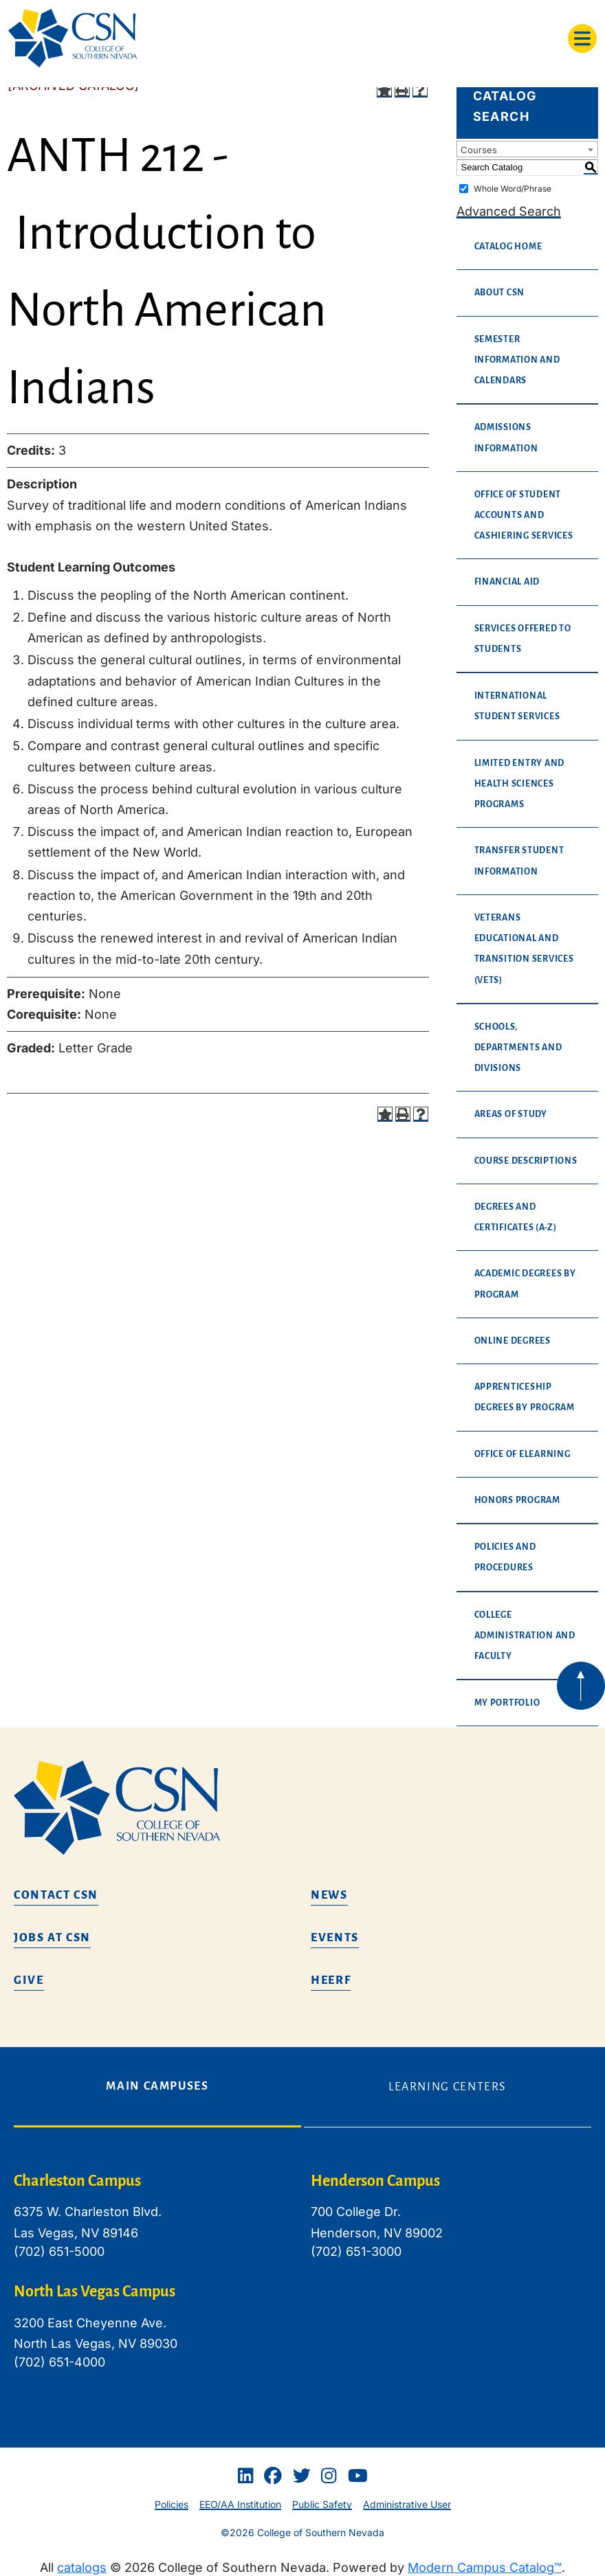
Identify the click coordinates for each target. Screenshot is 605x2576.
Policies (171, 2504)
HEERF (331, 1980)
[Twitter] (302, 2475)
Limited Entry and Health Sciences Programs (519, 783)
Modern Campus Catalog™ (485, 2567)
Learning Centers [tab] (447, 2087)
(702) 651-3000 (356, 2251)
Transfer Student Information (519, 861)
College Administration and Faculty (524, 1635)
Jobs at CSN (52, 1938)
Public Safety (322, 2504)
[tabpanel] (302, 2282)
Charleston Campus (77, 2181)
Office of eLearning (522, 1454)
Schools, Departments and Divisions (518, 1047)
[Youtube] (358, 2475)
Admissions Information (506, 437)
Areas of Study (510, 1114)
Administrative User (407, 2504)
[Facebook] (273, 2475)
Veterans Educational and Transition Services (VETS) (524, 949)
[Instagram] (328, 2475)
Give (29, 1980)
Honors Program (517, 1500)
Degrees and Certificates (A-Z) (515, 1217)
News (329, 1895)
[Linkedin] (245, 2475)
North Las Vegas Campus (94, 2291)
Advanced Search (508, 211)
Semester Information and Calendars (517, 360)
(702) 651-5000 (59, 2251)
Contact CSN (56, 1895)
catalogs (82, 2567)
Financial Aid (507, 582)
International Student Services (517, 706)
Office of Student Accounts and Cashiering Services (523, 515)
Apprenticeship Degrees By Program (524, 1397)
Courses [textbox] (479, 149)
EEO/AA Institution (240, 2504)
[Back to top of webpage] (581, 1686)
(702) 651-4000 (59, 2362)
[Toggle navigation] (582, 38)
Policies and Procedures (505, 1557)
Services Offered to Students (522, 639)
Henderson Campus (375, 2181)
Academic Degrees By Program (525, 1284)
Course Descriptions (526, 1161)
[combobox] (527, 149)
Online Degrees (512, 1341)
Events (335, 1938)
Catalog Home (508, 246)
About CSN (499, 292)
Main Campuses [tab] (157, 2086)
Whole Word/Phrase (512, 188)
